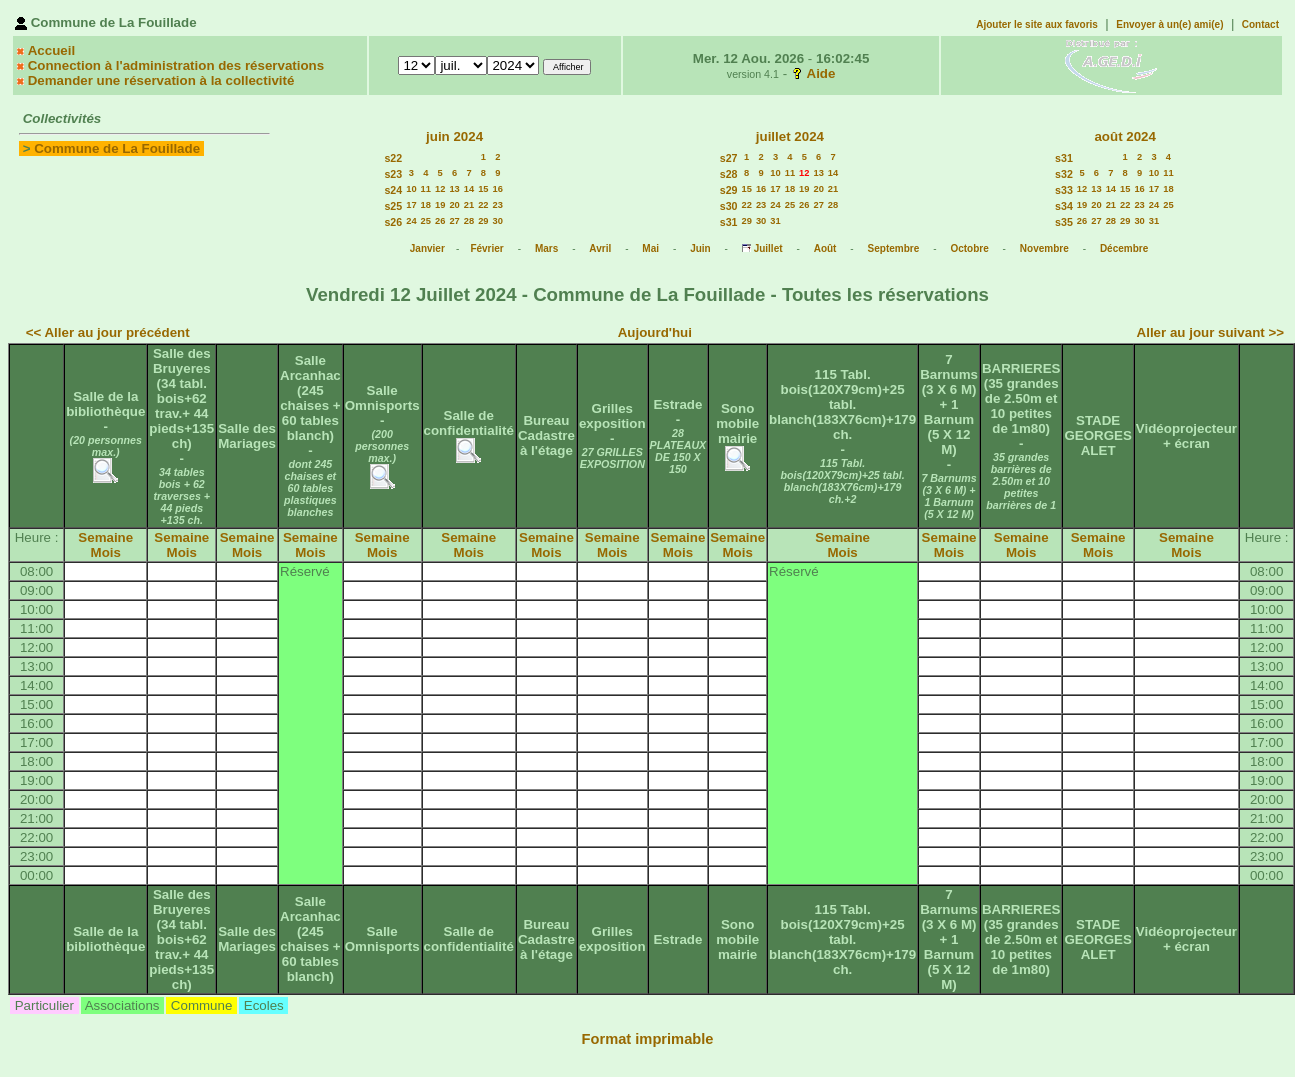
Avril (600, 248)
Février (486, 248)
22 (483, 205)
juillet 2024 (790, 136)
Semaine (105, 537)
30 (498, 221)
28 (469, 221)
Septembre (894, 248)
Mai (650, 248)
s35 (1064, 222)
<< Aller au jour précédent (108, 332)
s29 (729, 190)
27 (454, 221)
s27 (729, 158)
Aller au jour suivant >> (1210, 332)
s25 (393, 206)
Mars (546, 248)
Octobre (969, 248)
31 (775, 221)
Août (825, 248)
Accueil (51, 50)
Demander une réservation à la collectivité (161, 80)
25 (426, 221)
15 (483, 189)
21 (469, 205)
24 (411, 221)
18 (426, 205)
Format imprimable (648, 1039)
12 (440, 189)
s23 (393, 174)
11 (426, 189)
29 (483, 221)
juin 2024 (454, 136)
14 (469, 189)
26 (440, 221)
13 (454, 189)
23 (498, 205)
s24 (393, 190)
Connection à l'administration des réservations (176, 65)
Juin (700, 248)
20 (454, 205)
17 (411, 205)
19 (440, 205)
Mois (106, 552)
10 (411, 189)
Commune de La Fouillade (117, 148)
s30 (729, 206)
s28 (729, 174)
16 (498, 189)
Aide (821, 73)
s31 (729, 222)
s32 (1064, 174)
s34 (1064, 206)
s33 (1064, 190)
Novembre (1044, 248)
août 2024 (1125, 136)
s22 (393, 158)
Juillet (768, 248)
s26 (393, 222)
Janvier (427, 248)
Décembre (1124, 248)
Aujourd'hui (655, 332)
